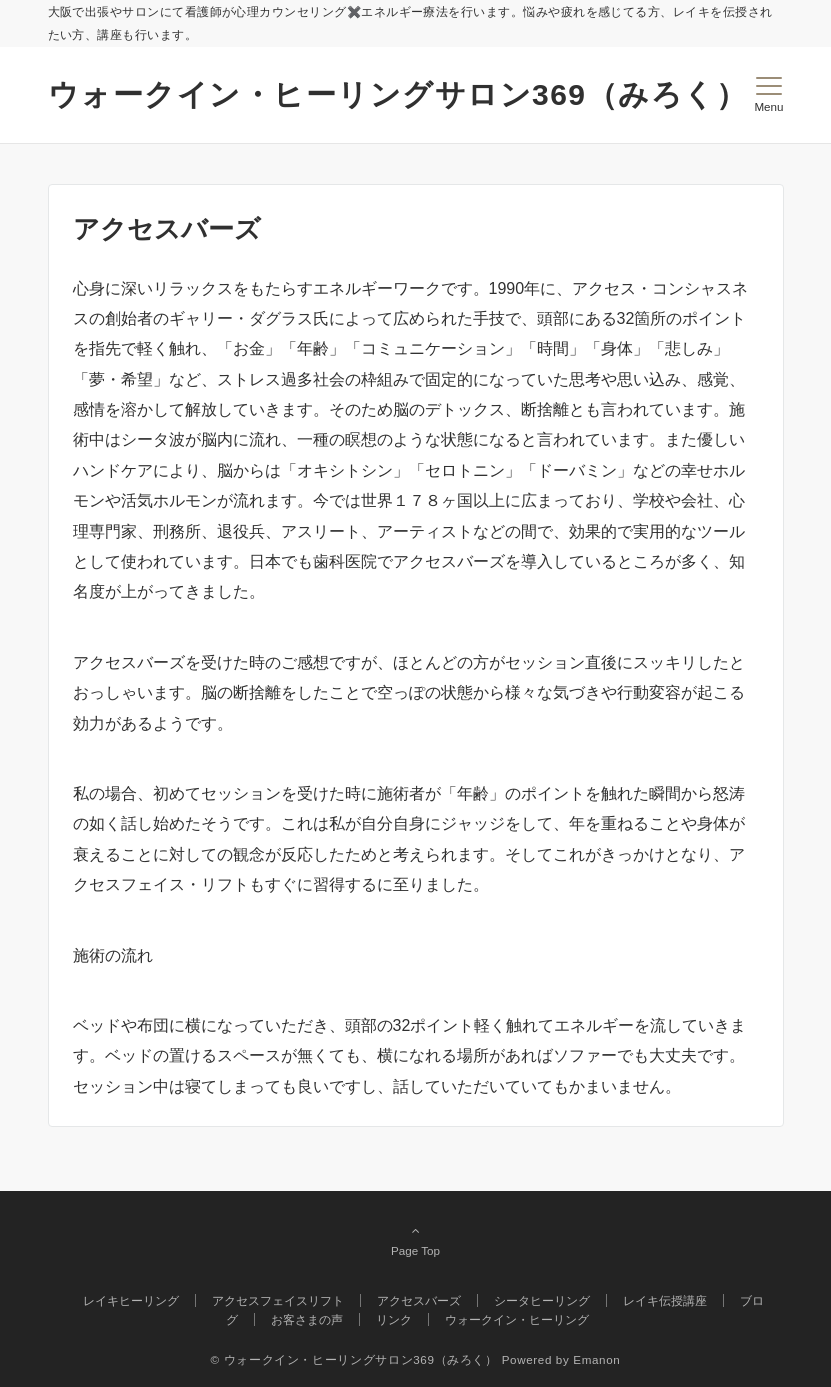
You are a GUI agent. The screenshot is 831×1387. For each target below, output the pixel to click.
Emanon (596, 1359)
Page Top (416, 1240)
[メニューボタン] (768, 95)
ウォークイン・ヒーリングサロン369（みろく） (398, 94)
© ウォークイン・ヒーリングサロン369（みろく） (354, 1359)
